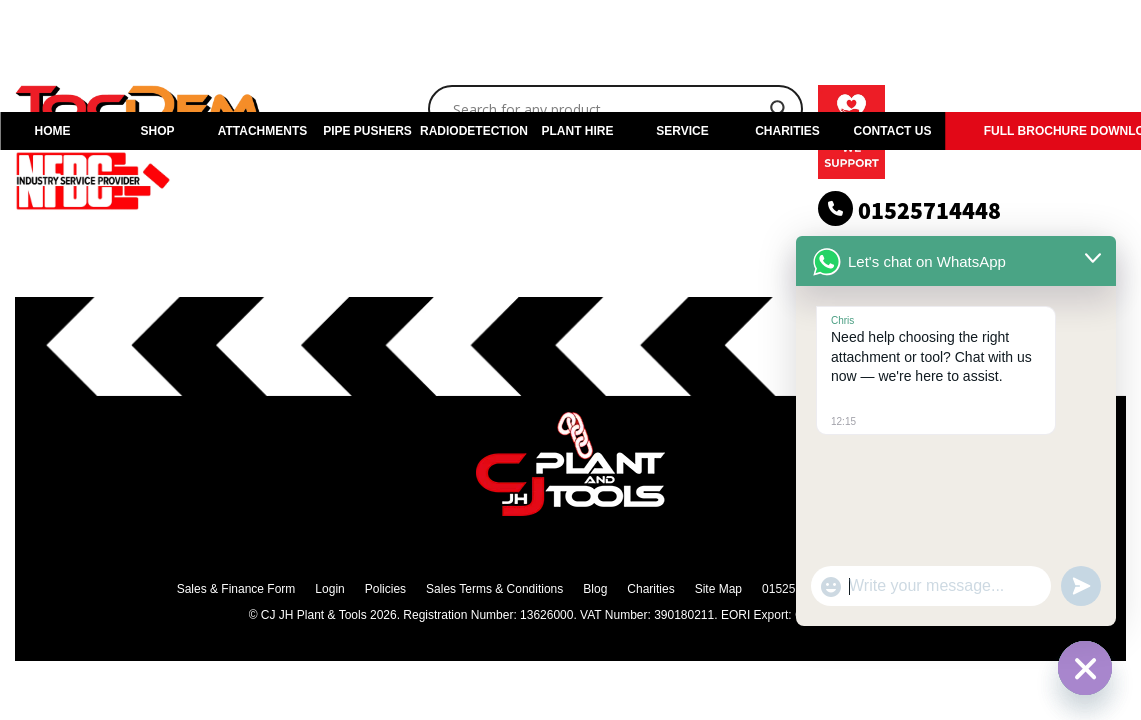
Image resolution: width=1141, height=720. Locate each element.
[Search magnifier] (779, 109)
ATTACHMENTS (263, 131)
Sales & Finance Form (236, 589)
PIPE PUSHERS (367, 131)
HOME (53, 131)
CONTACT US (893, 131)
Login (329, 589)
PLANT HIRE (578, 131)
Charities (650, 589)
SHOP (157, 131)
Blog (595, 589)
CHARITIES (787, 131)
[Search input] (606, 109)
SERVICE (682, 131)
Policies (385, 589)
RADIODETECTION (472, 131)
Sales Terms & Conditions (494, 589)
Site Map (718, 589)
